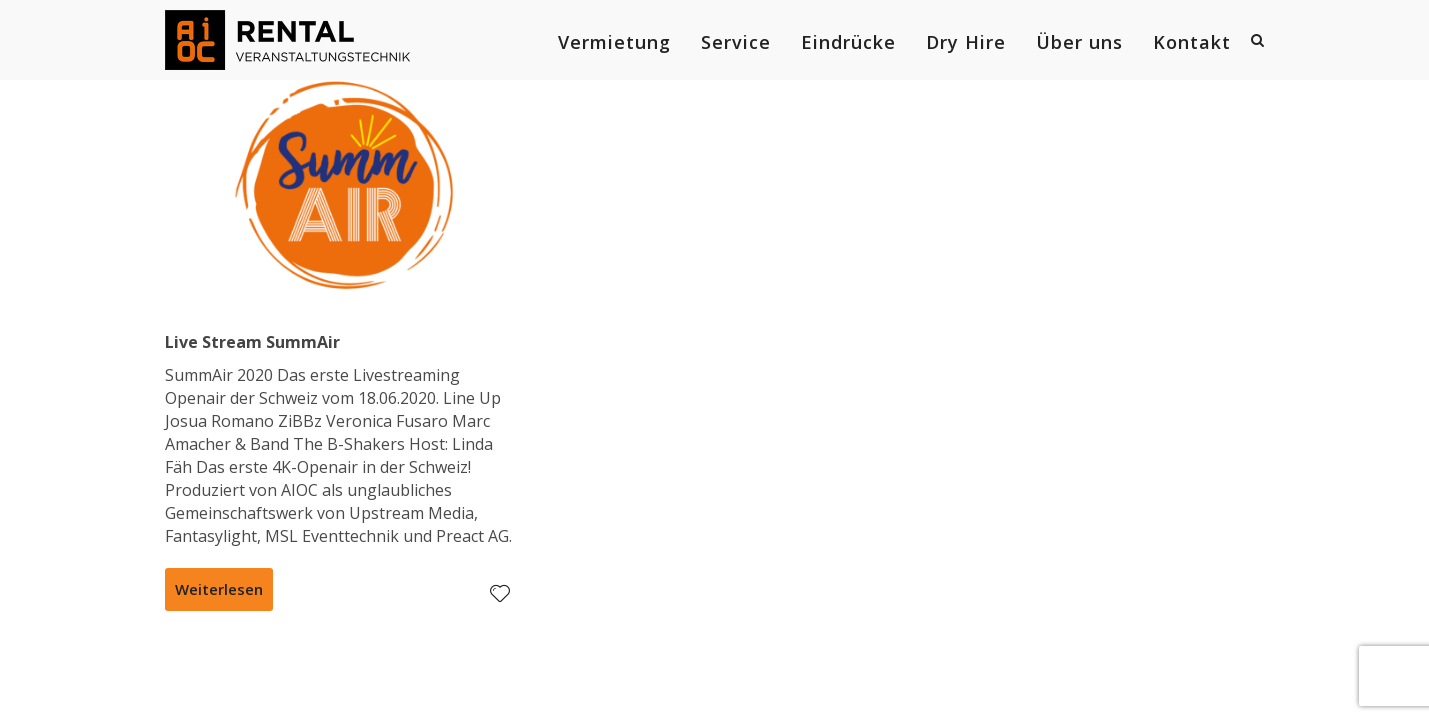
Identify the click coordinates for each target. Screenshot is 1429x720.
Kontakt (1192, 42)
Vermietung (614, 42)
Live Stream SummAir (252, 342)
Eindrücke (848, 42)
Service (736, 42)
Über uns (1079, 42)
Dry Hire (966, 42)
